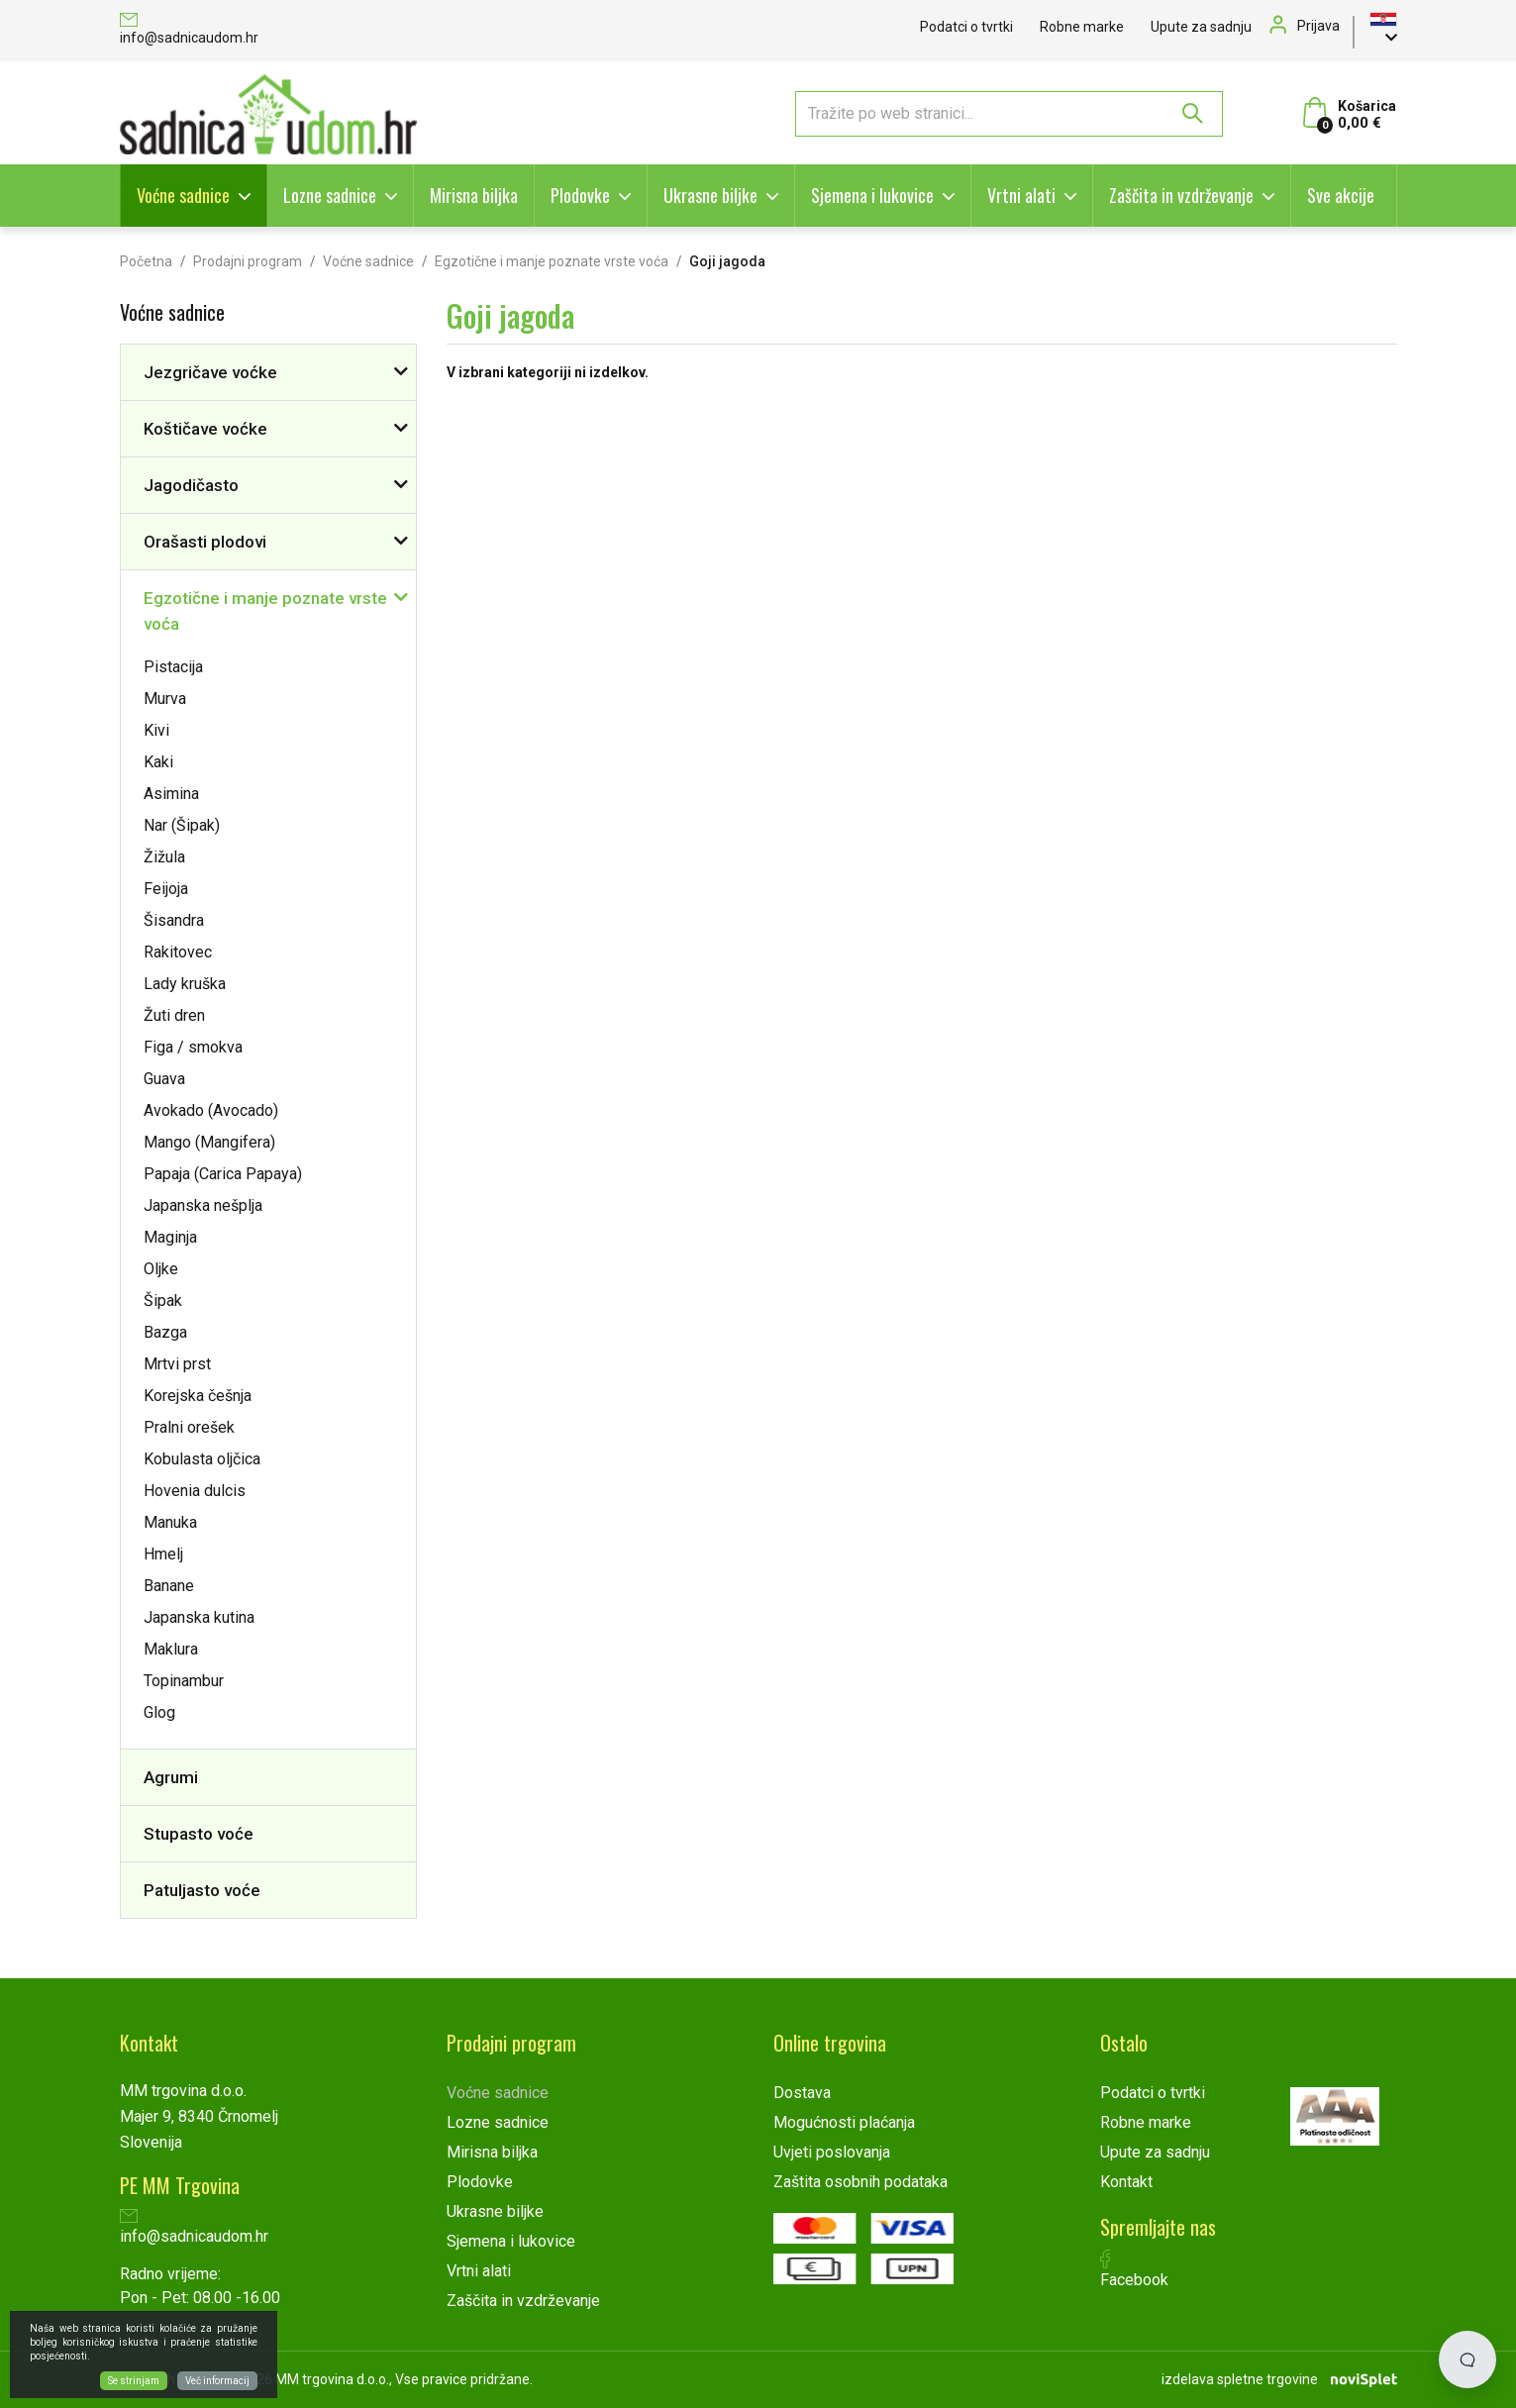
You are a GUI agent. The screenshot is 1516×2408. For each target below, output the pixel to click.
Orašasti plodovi (205, 542)
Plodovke (580, 195)
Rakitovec (178, 952)
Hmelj (163, 1554)
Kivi (156, 730)
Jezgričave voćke (210, 372)
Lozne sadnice (329, 195)
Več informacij (217, 2380)
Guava (164, 1078)
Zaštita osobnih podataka (860, 2181)
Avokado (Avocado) (211, 1110)
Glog (159, 1712)
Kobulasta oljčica (202, 1459)
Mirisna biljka (474, 195)
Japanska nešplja (203, 1205)
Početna (146, 261)
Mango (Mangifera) (209, 1142)
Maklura (171, 1649)
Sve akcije (1340, 195)
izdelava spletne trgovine (1240, 2379)
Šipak (163, 1300)
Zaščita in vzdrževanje (1181, 195)
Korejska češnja (198, 1395)
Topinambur (184, 1680)
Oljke (161, 1268)
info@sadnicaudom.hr (189, 30)
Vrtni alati (1021, 195)
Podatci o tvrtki (966, 27)
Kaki (158, 761)
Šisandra (174, 920)
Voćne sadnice (183, 195)
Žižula (164, 857)
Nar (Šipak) (182, 825)
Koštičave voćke (205, 429)
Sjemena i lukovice (872, 195)
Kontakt (1126, 2181)
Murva (165, 698)
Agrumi (171, 1777)
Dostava (802, 2092)
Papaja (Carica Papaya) (223, 1173)
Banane (169, 1585)
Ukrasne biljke (710, 195)
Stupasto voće (198, 1834)
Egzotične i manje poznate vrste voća (551, 261)
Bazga (165, 1332)
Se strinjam (133, 2380)
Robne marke (1082, 27)
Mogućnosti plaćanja (844, 2122)
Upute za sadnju (1201, 27)
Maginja (170, 1237)
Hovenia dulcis (195, 1490)
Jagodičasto (191, 485)
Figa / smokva (193, 1047)
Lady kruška (185, 983)
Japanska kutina (199, 1617)
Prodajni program (247, 261)
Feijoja (166, 888)
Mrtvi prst (177, 1363)
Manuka (170, 1522)
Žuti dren (174, 1015)
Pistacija (173, 666)
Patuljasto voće (202, 1890)
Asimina (171, 793)
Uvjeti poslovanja (831, 2152)
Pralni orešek (189, 1427)
